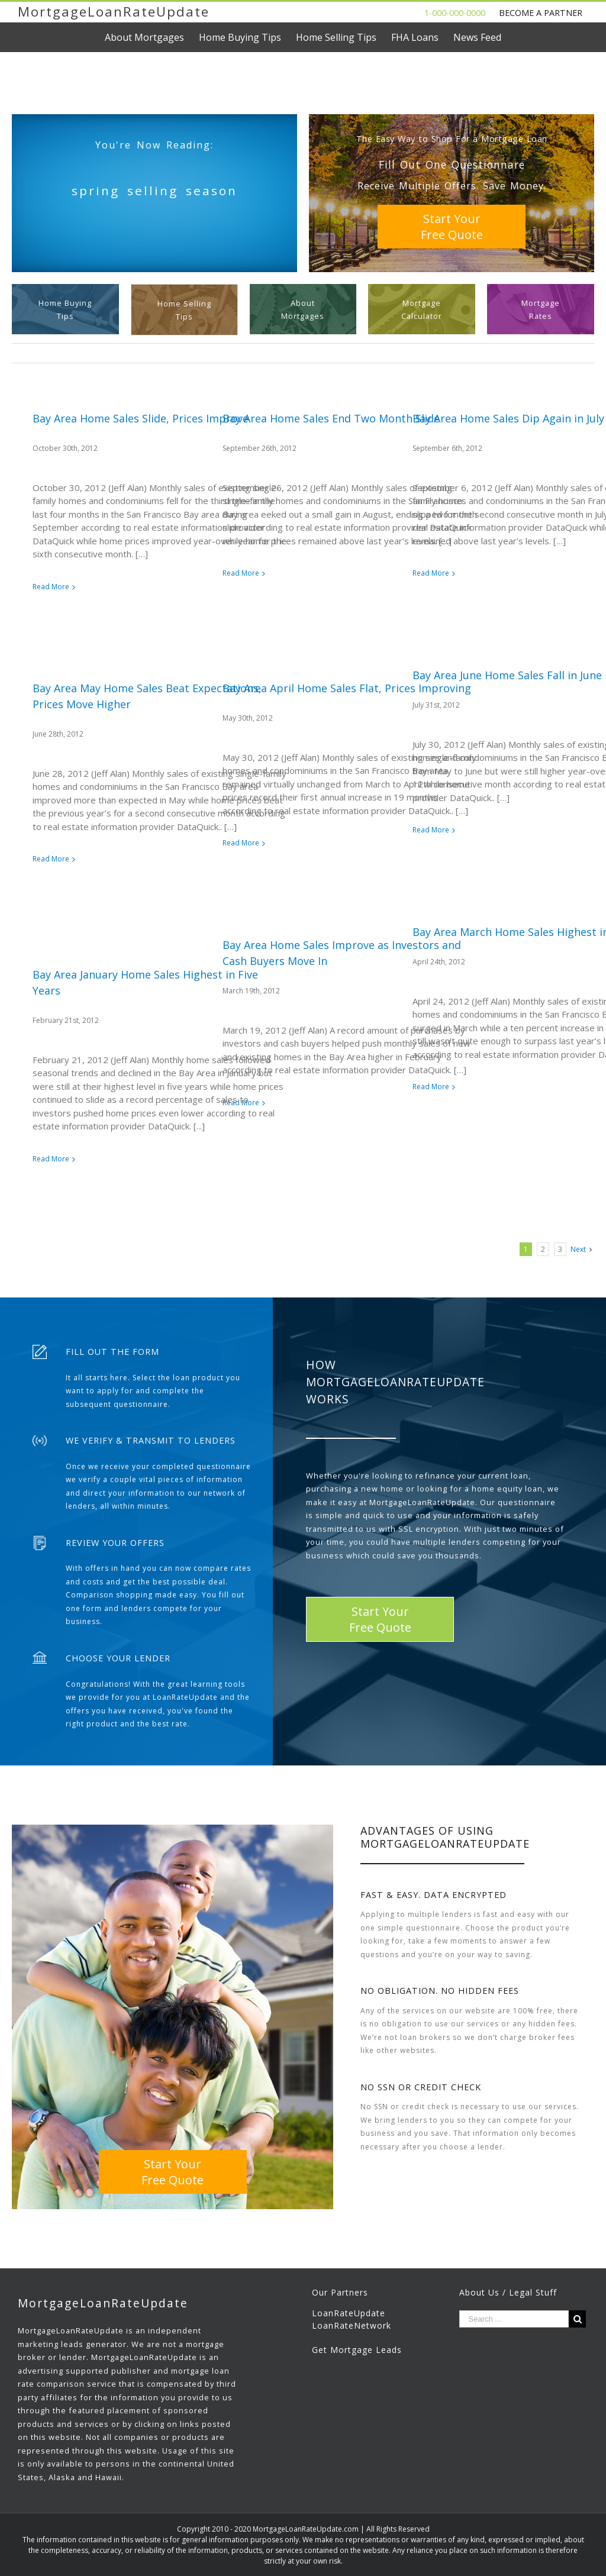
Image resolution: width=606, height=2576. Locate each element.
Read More (51, 587)
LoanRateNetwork (351, 2325)
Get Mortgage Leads (357, 2349)
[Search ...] (514, 2319)
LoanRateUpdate (348, 2313)
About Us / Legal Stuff (508, 2292)
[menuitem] (152, 37)
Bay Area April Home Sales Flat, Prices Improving (347, 688)
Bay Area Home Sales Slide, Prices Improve (141, 418)
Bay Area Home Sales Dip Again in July (508, 418)
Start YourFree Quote (452, 227)
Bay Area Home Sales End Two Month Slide (331, 418)
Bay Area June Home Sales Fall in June (507, 675)
